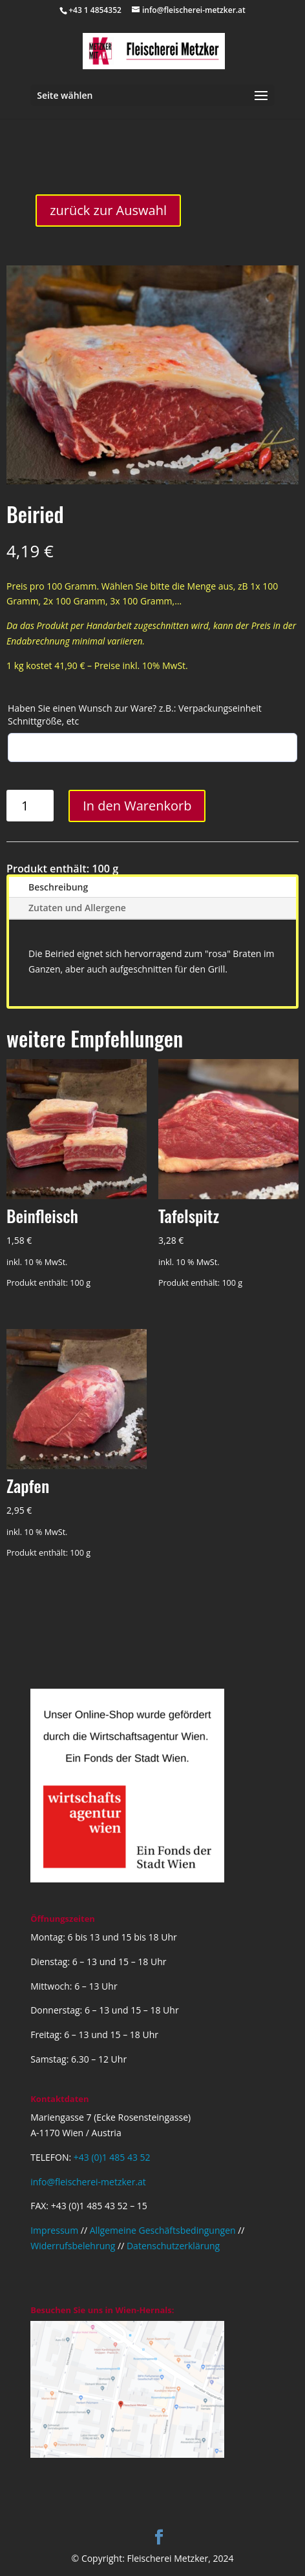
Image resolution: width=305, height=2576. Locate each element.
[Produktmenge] (30, 805)
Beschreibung (58, 887)
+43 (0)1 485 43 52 (112, 2157)
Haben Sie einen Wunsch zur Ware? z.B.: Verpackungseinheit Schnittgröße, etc (135, 714)
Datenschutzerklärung (173, 2246)
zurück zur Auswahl (108, 210)
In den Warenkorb (137, 805)
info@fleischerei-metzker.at (88, 2182)
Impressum (54, 2230)
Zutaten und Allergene (77, 908)
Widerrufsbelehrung (72, 2246)
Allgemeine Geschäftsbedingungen (163, 2230)
